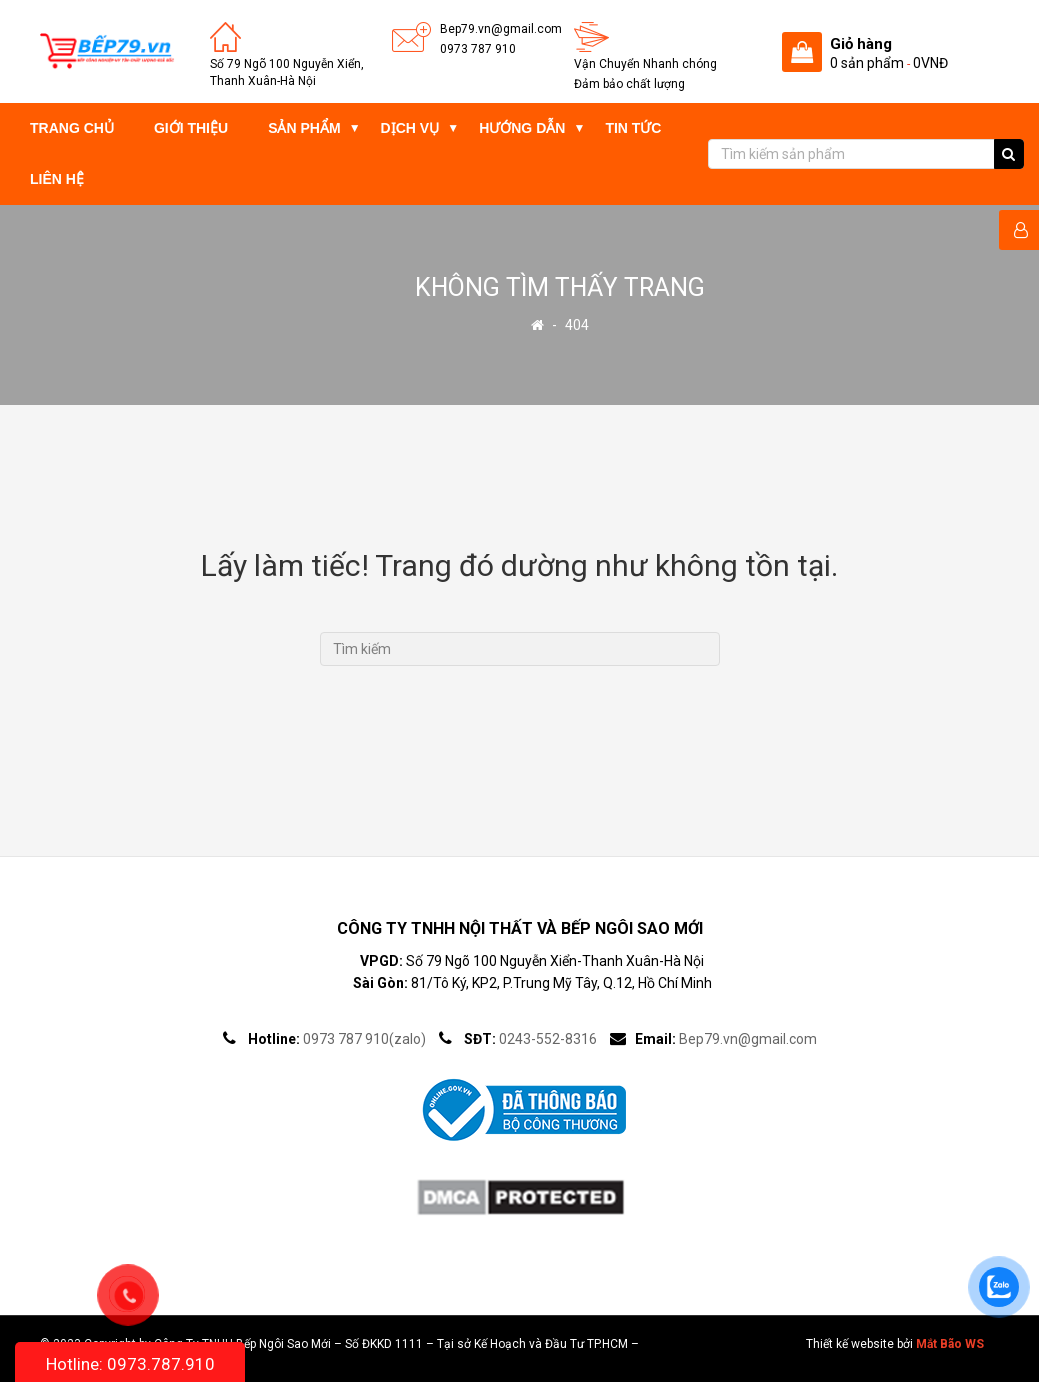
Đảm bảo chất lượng (629, 84)
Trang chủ (72, 128)
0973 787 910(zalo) (364, 1039)
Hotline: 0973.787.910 (130, 1364)
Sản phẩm (304, 128)
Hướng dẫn (522, 128)
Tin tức (633, 128)
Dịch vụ (410, 128)
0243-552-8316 (548, 1039)
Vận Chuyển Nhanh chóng (645, 64)
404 (577, 325)
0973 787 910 (478, 49)
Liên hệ (57, 179)
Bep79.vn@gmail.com (501, 29)
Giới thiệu (191, 128)
